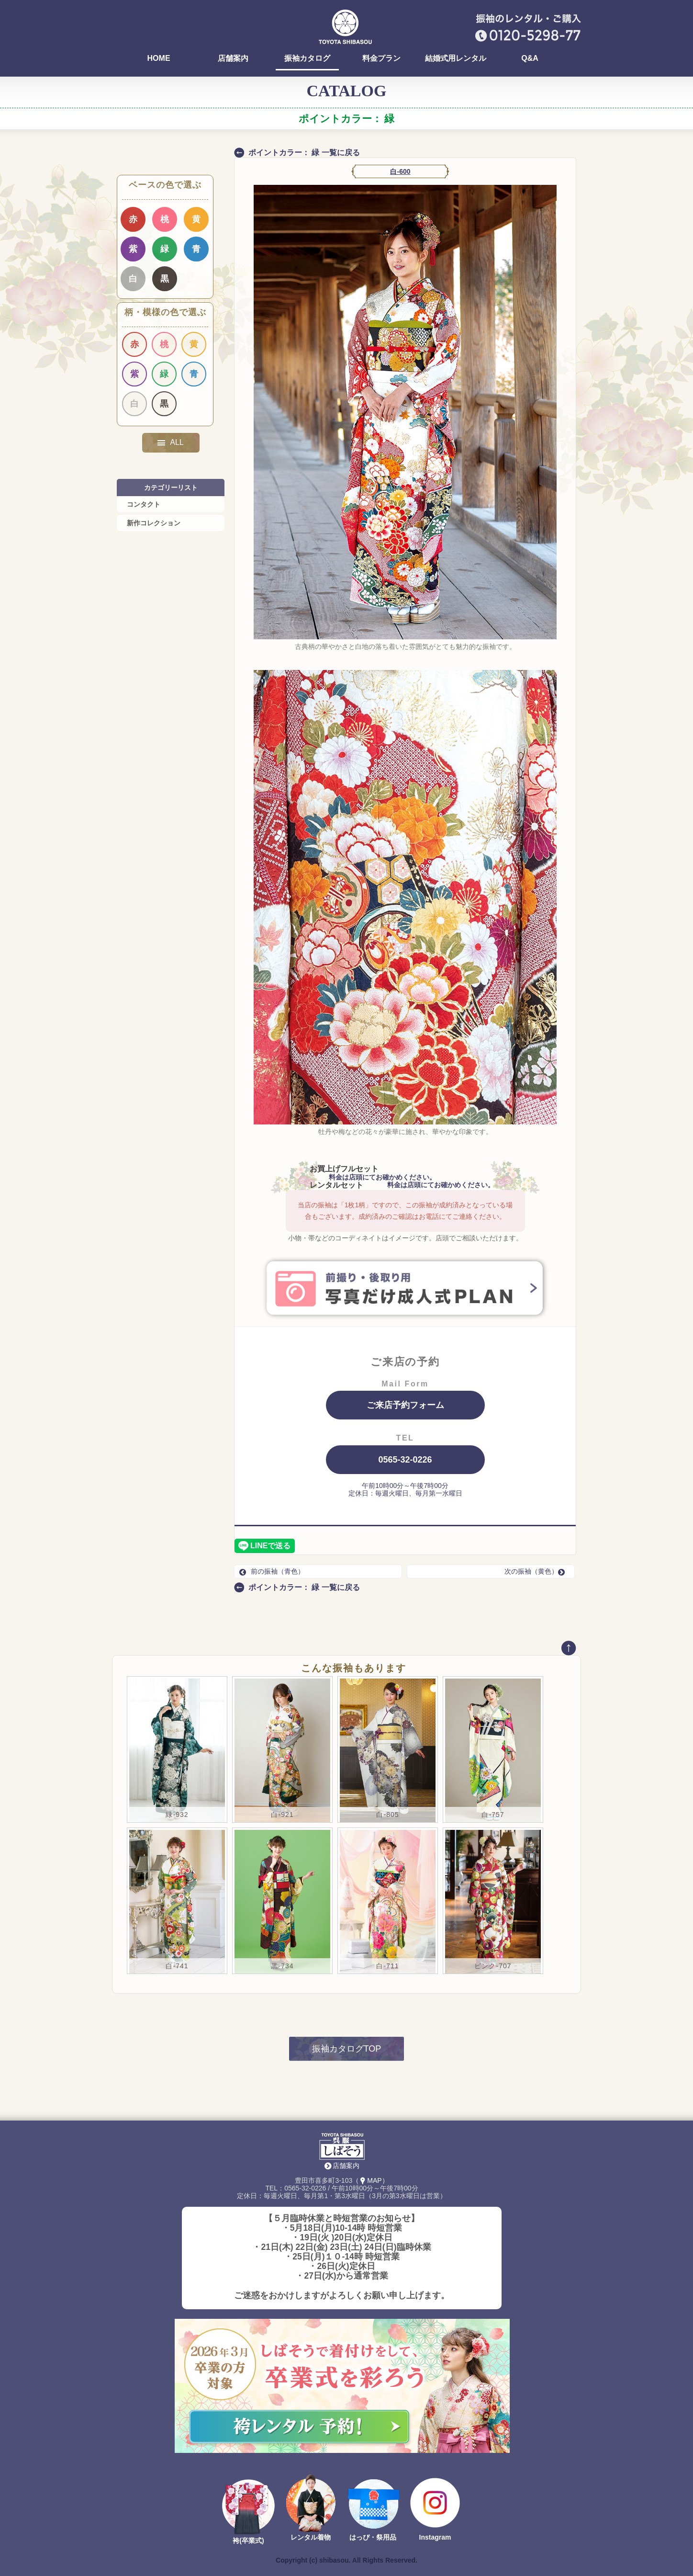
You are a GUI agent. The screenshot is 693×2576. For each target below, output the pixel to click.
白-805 (387, 1814)
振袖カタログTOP (346, 2049)
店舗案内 (233, 58)
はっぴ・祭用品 (372, 2537)
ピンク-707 (492, 1966)
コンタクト (143, 504)
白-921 (282, 1814)
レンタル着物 (311, 2537)
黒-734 (282, 1966)
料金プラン (381, 58)
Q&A (529, 58)
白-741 (177, 1966)
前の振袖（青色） (271, 1571)
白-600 (400, 171)
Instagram (435, 2537)
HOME (158, 58)
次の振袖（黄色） (537, 1571)
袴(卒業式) (248, 2540)
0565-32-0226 (405, 1459)
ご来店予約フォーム (405, 1405)
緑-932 (177, 1814)
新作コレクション (153, 523)
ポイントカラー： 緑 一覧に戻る (304, 152)
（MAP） (370, 2180)
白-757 (492, 1814)
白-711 (387, 1966)
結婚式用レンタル (455, 58)
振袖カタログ (307, 58)
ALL (170, 442)
